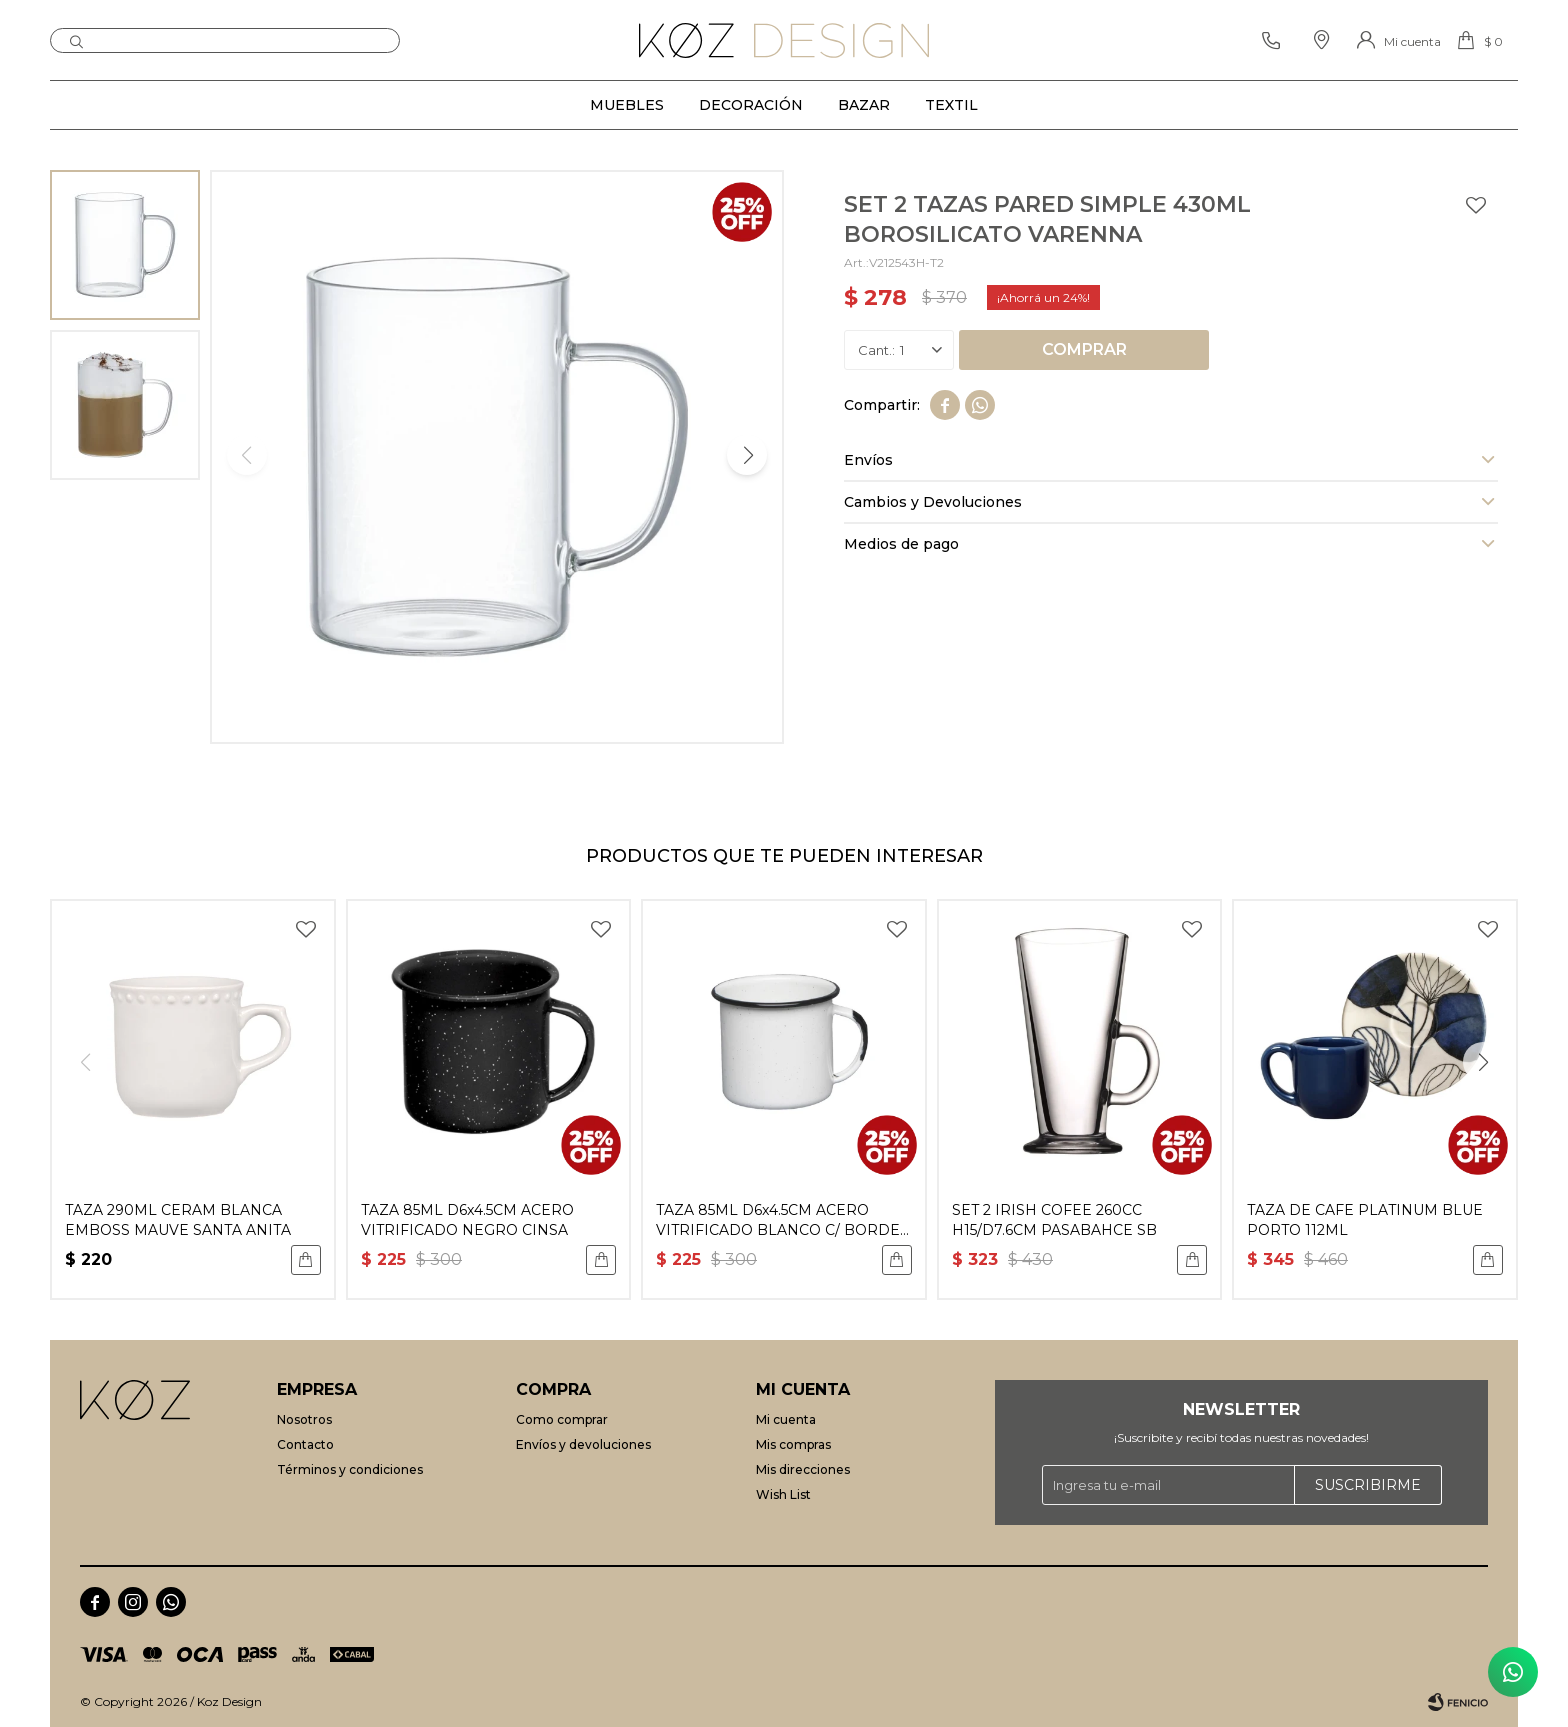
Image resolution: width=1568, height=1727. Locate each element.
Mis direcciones (803, 1469)
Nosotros (304, 1419)
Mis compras (793, 1444)
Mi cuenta (786, 1419)
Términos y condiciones (350, 1469)
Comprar (1084, 349)
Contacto (305, 1444)
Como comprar (562, 1419)
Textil (951, 105)
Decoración (751, 105)
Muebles (627, 105)
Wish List (783, 1494)
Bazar (864, 105)
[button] (76, 40)
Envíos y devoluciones (583, 1444)
